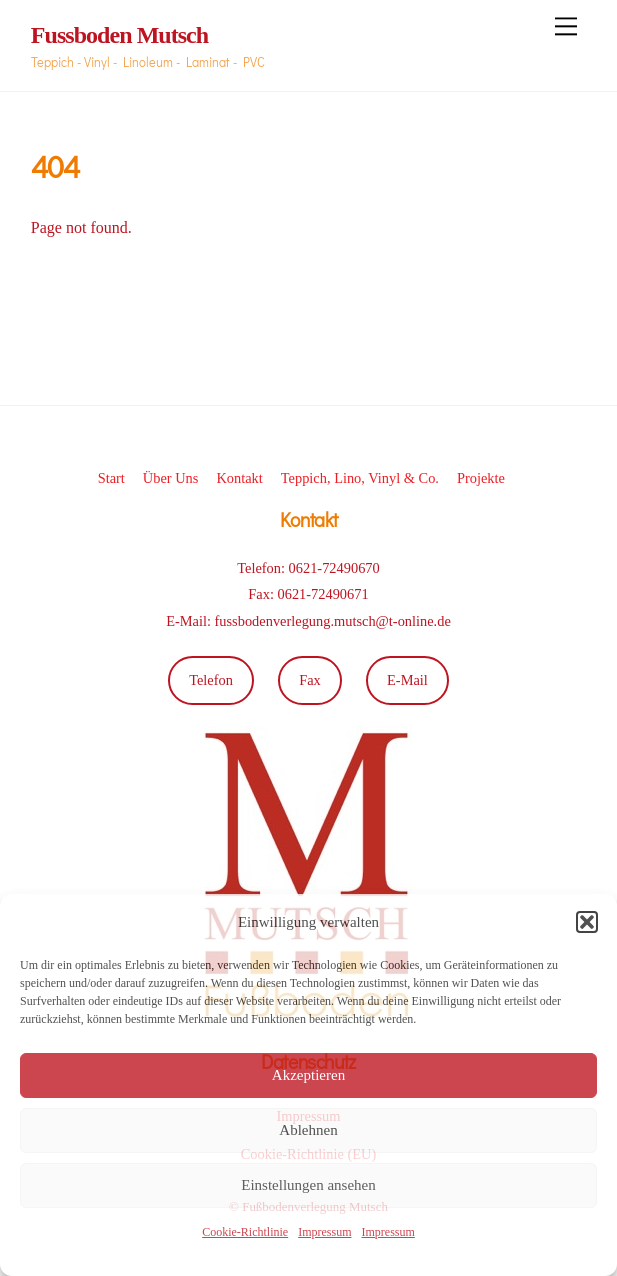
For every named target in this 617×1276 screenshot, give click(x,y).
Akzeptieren (308, 1075)
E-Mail (407, 680)
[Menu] (566, 26)
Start (111, 478)
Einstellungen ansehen (308, 1185)
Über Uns (171, 478)
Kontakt (239, 478)
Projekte (481, 478)
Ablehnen (308, 1130)
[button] (587, 922)
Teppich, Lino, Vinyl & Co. (360, 478)
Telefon (211, 680)
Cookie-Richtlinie (245, 1232)
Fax (310, 680)
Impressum (324, 1232)
